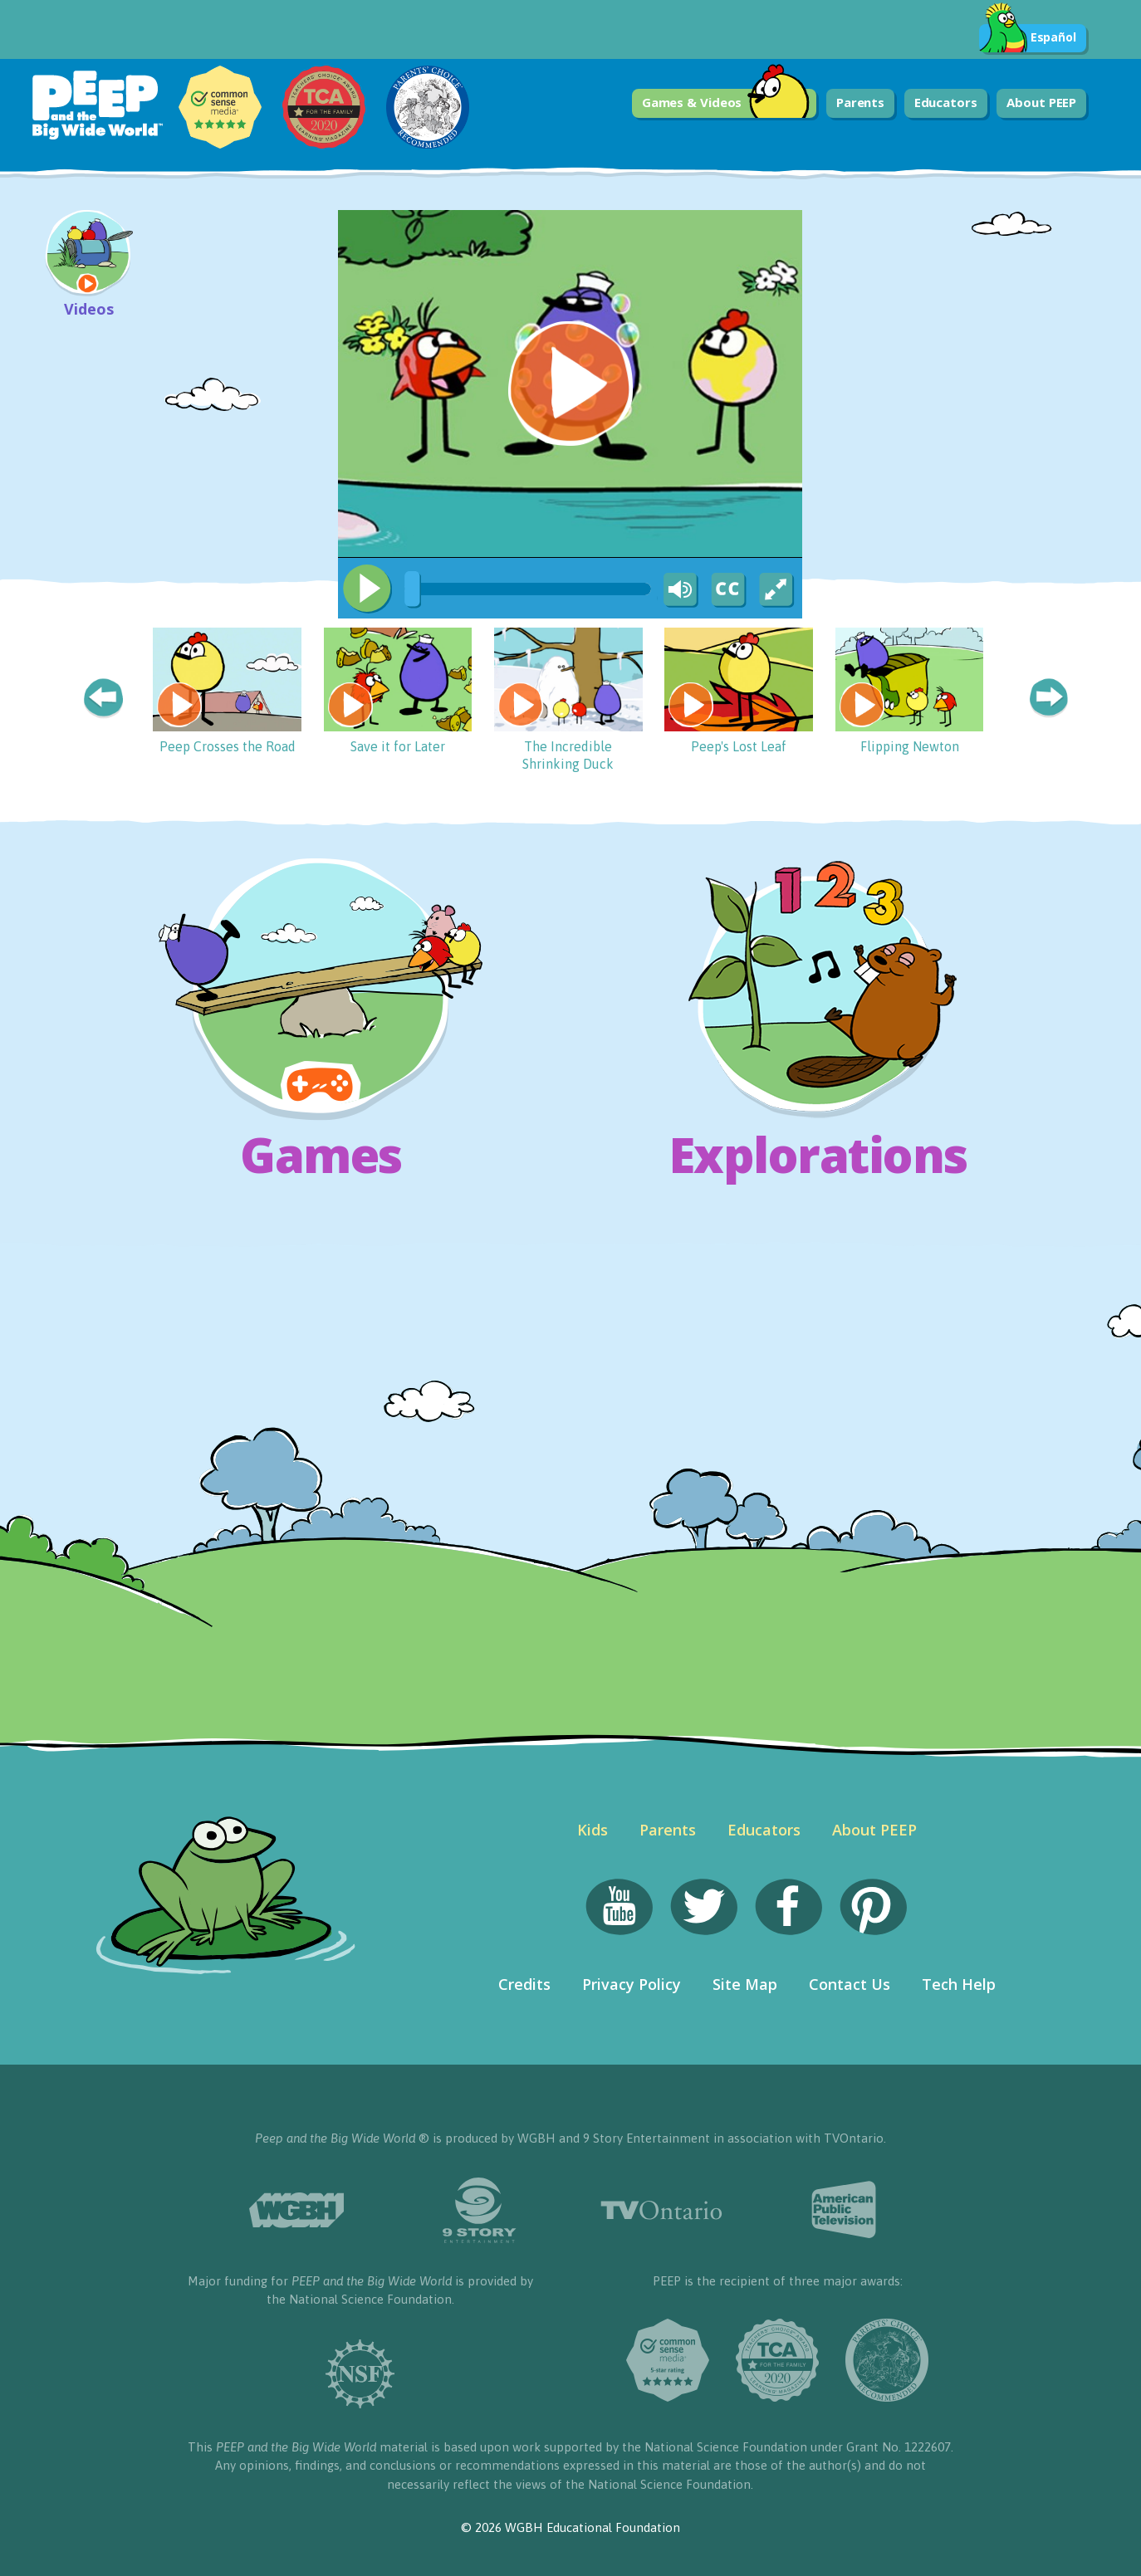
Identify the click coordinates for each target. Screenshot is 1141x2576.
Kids (592, 1830)
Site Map (745, 1984)
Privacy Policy (631, 1984)
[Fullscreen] (777, 590)
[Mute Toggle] (677, 590)
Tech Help (959, 1984)
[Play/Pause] (367, 588)
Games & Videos (726, 103)
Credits (524, 1984)
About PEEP (1041, 102)
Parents (860, 102)
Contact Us (849, 1984)
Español (1027, 38)
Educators (945, 102)
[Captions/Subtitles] (727, 590)
